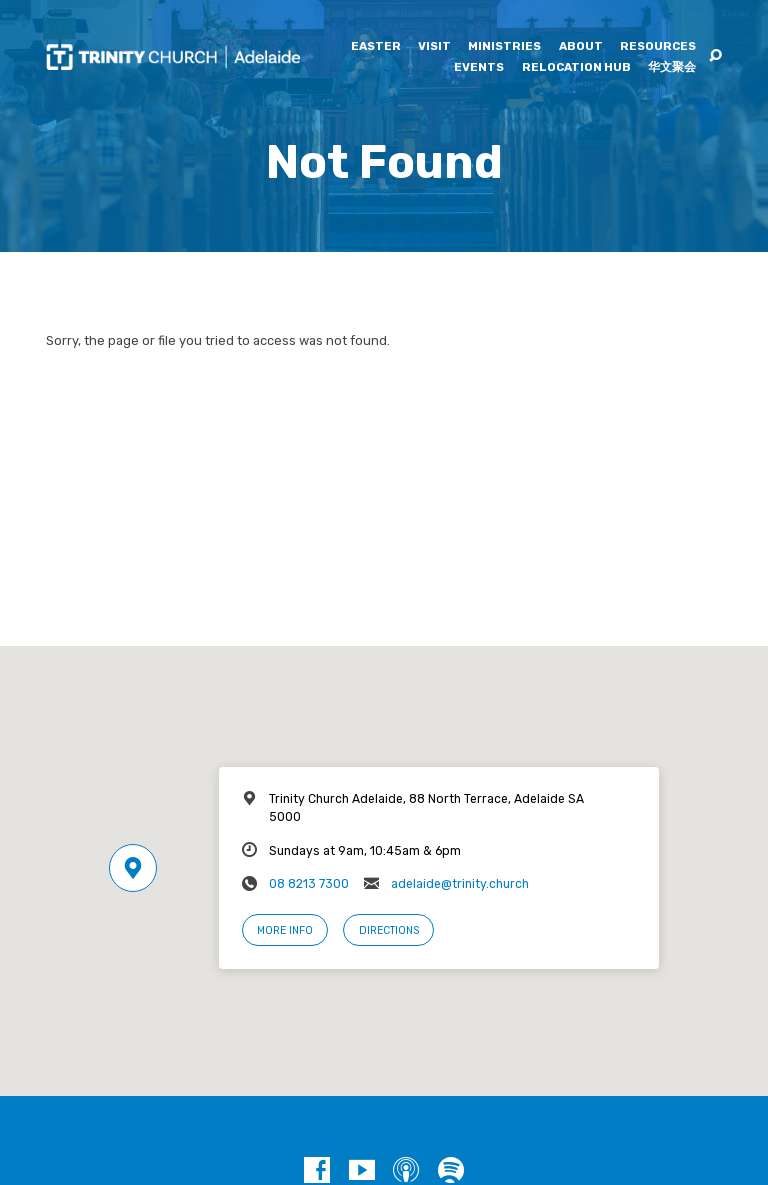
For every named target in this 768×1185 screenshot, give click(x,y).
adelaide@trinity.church (460, 884)
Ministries (504, 47)
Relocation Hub (576, 68)
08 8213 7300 (309, 884)
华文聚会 (672, 68)
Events (479, 68)
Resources (658, 47)
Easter (376, 47)
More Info (285, 930)
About (581, 47)
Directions (389, 930)
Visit (434, 47)
